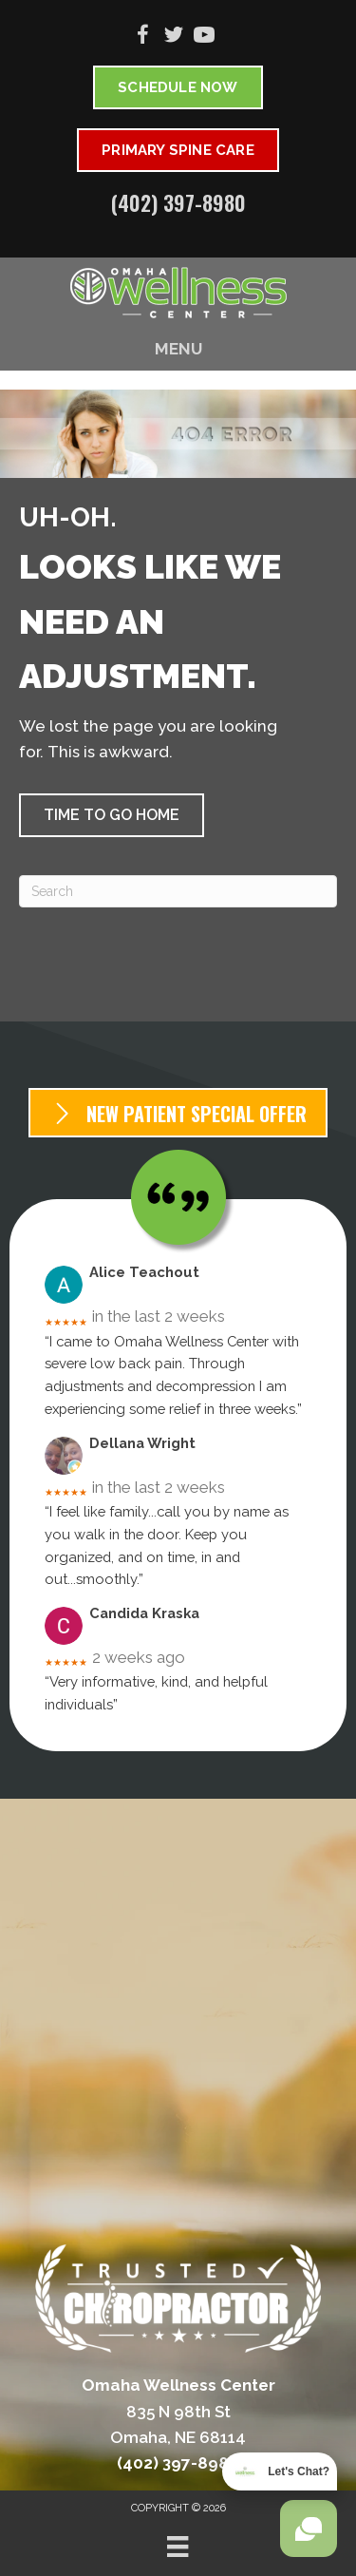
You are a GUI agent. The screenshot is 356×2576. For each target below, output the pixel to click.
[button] (111, 815)
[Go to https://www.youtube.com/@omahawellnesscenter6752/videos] (204, 37)
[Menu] (177, 2546)
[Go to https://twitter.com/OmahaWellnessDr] (173, 37)
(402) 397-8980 (178, 202)
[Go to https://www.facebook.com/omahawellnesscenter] (143, 37)
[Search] (178, 891)
